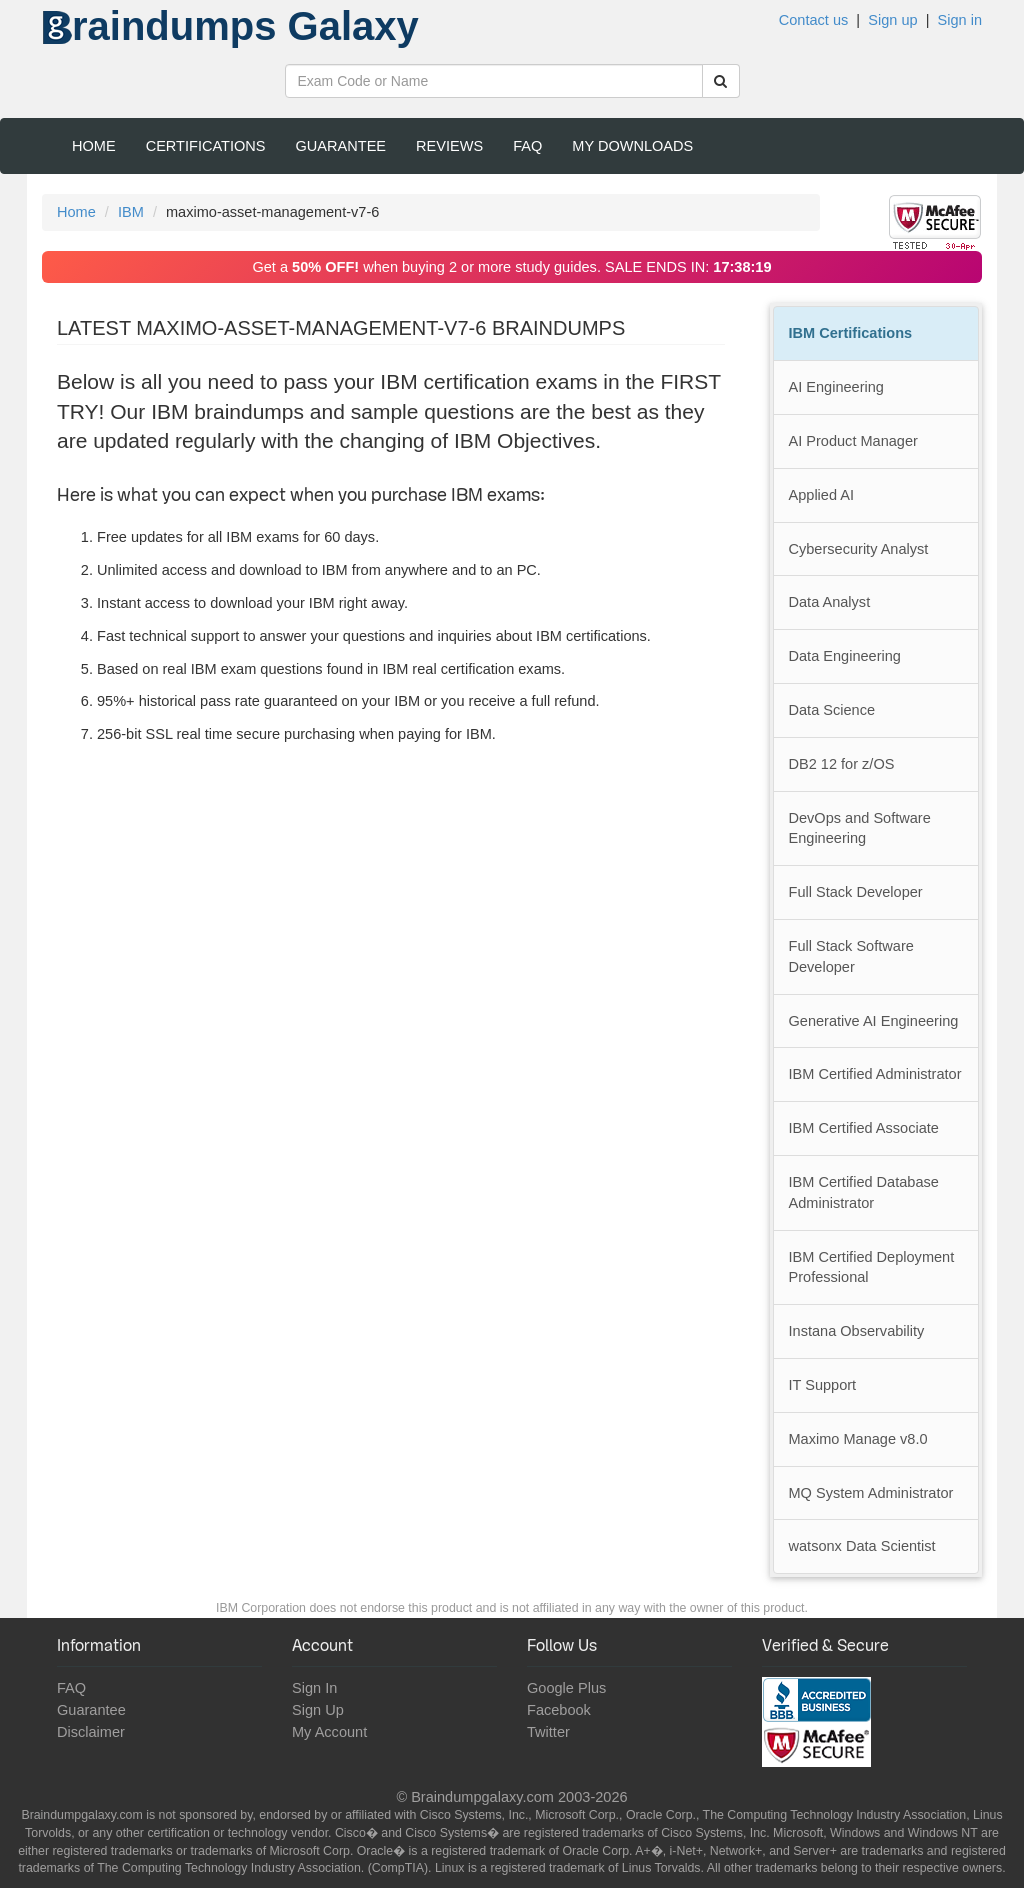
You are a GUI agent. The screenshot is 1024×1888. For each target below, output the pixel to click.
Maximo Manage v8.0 (858, 1439)
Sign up (892, 20)
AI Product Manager (853, 441)
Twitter (548, 1732)
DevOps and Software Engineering (860, 828)
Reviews (449, 146)
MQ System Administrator (871, 1493)
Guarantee (341, 146)
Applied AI (822, 495)
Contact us (814, 20)
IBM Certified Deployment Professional (872, 1267)
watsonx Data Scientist (862, 1546)
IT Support (823, 1385)
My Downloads (632, 146)
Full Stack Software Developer (851, 956)
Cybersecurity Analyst (859, 549)
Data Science (832, 710)
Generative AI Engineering (874, 1021)
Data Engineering (845, 656)
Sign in (960, 20)
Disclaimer (91, 1732)
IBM (131, 212)
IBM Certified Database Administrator (864, 1192)
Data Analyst (830, 602)
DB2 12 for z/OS (842, 764)
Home (94, 146)
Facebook (559, 1710)
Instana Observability (857, 1331)
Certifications (206, 146)
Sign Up (318, 1710)
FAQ (527, 146)
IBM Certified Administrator (875, 1074)
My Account (329, 1732)
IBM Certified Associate (864, 1128)
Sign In (314, 1688)
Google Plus (566, 1688)
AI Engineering (836, 387)
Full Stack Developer (856, 892)
